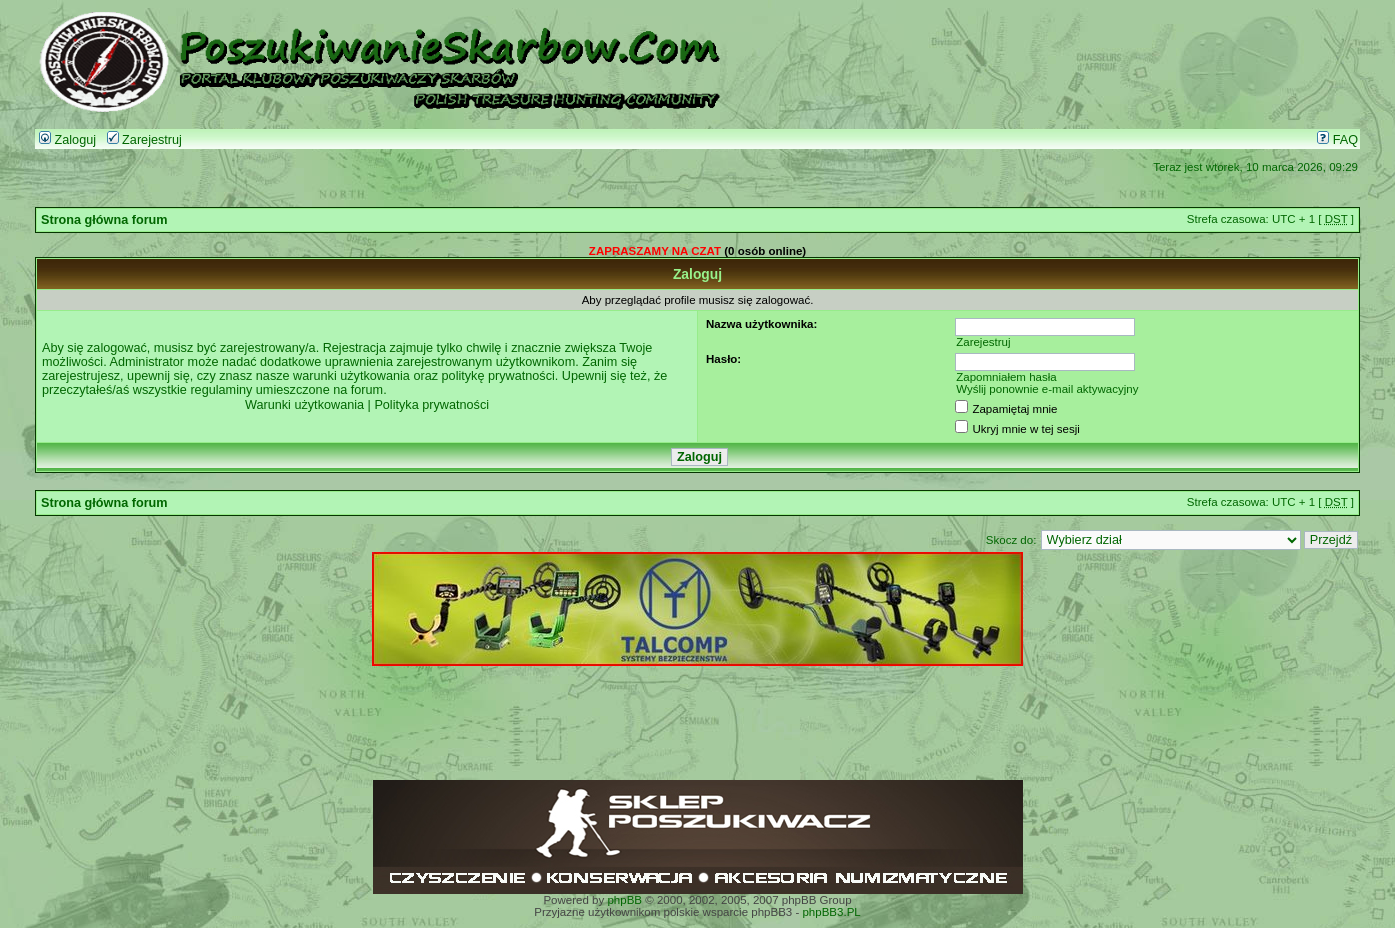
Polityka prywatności (431, 405)
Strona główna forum (104, 220)
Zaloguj (67, 140)
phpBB (624, 900)
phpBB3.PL (831, 912)
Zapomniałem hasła (1006, 377)
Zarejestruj (144, 140)
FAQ (1337, 140)
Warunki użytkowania (304, 405)
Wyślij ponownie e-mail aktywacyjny (1047, 389)
